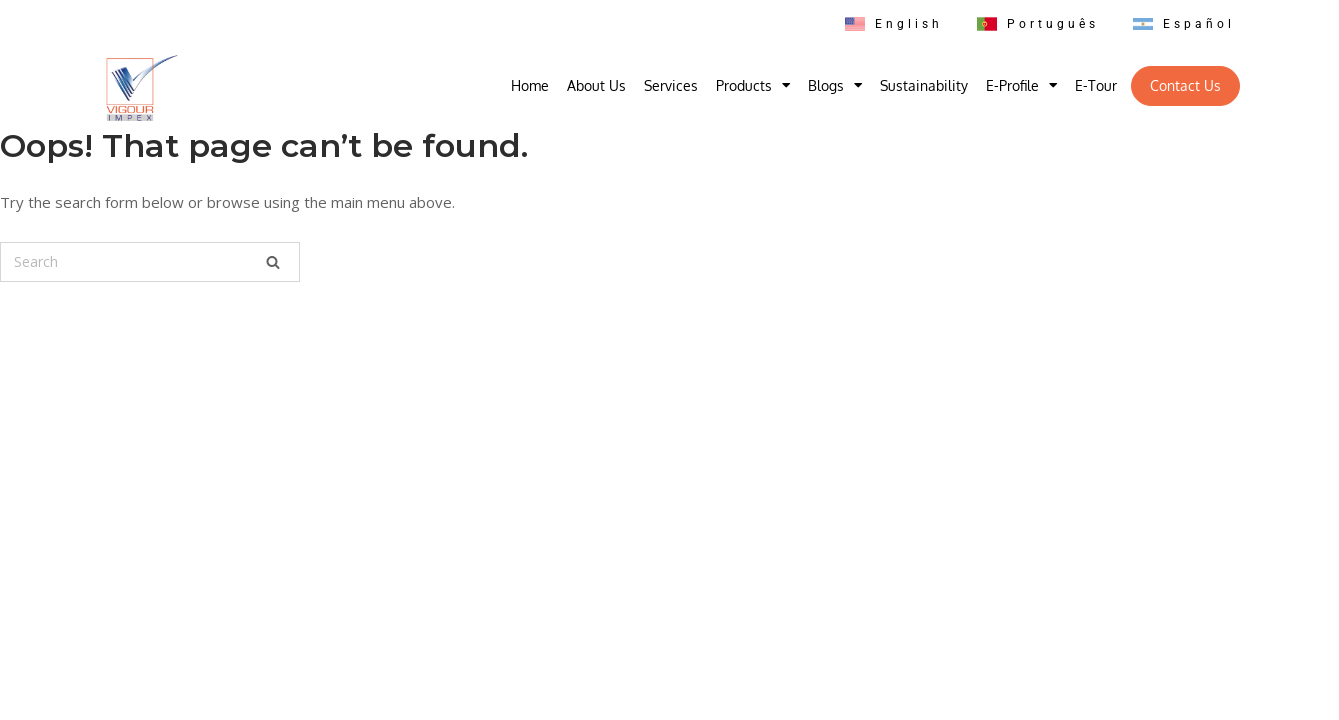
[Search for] (150, 262)
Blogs (835, 86)
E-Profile (1021, 86)
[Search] (273, 262)
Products (753, 86)
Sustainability (924, 85)
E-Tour (1096, 85)
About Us (596, 85)
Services (671, 85)
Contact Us (1185, 85)
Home (530, 85)
